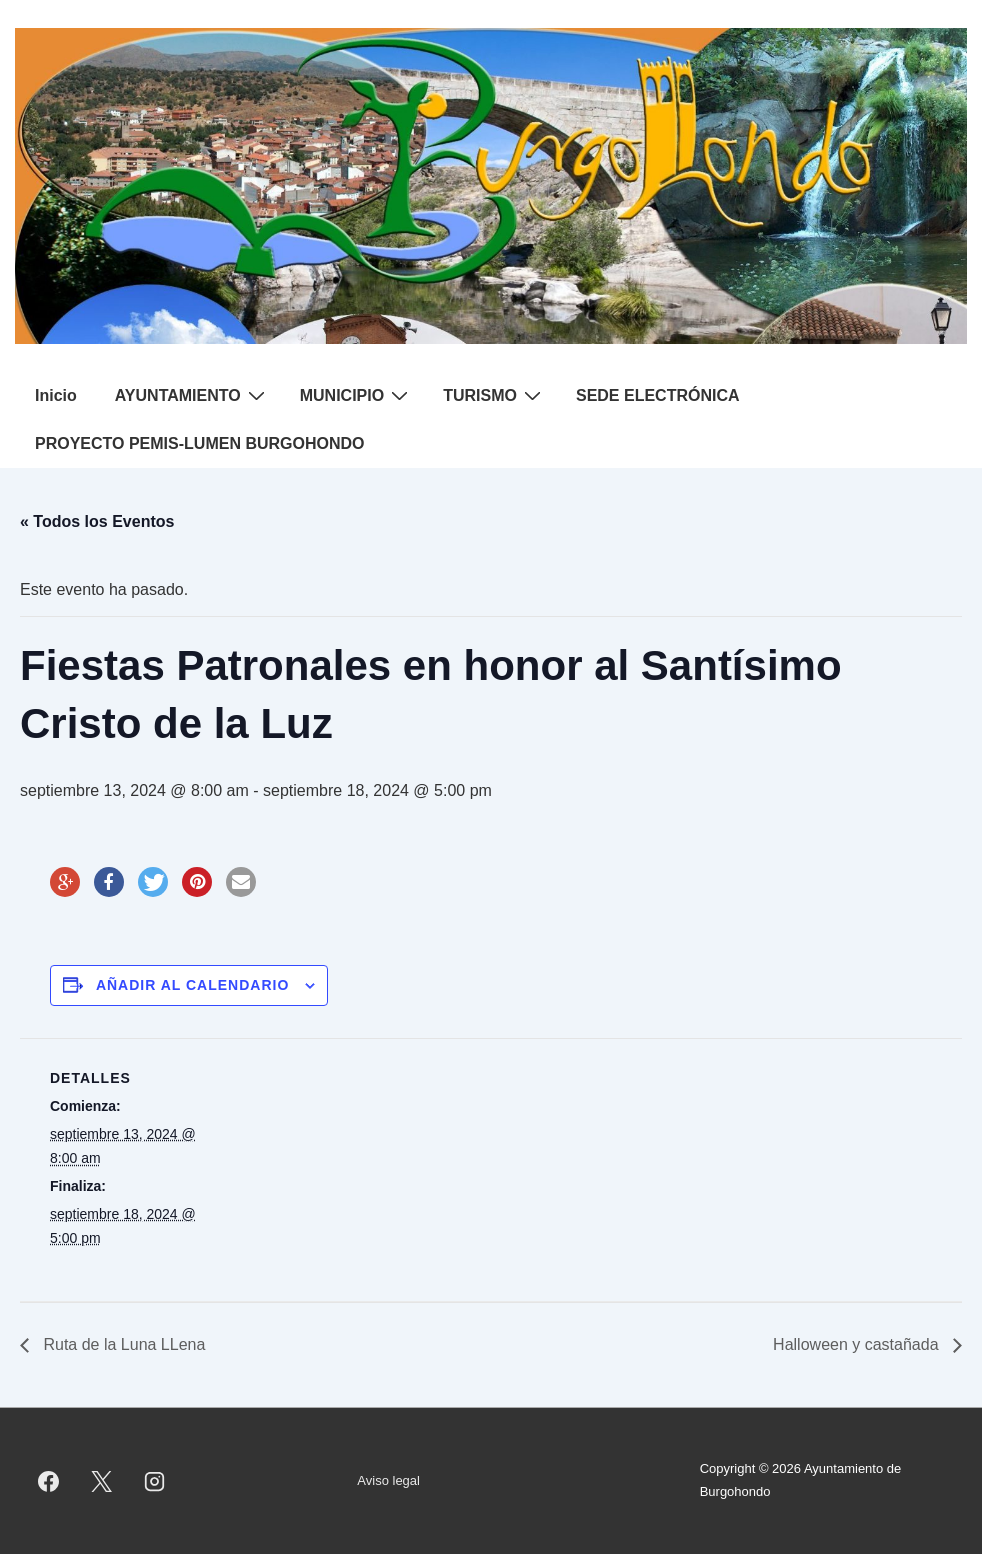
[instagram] (155, 1481)
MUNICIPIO (356, 395)
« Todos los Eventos (97, 521)
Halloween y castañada (858, 1344)
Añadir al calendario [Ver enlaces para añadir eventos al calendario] (192, 985)
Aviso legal (388, 1480)
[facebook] (49, 1481)
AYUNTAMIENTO (192, 395)
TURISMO (494, 395)
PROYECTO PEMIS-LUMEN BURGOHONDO (200, 443)
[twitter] (102, 1481)
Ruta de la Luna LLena (122, 1344)
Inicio (56, 395)
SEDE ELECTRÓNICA (658, 395)
